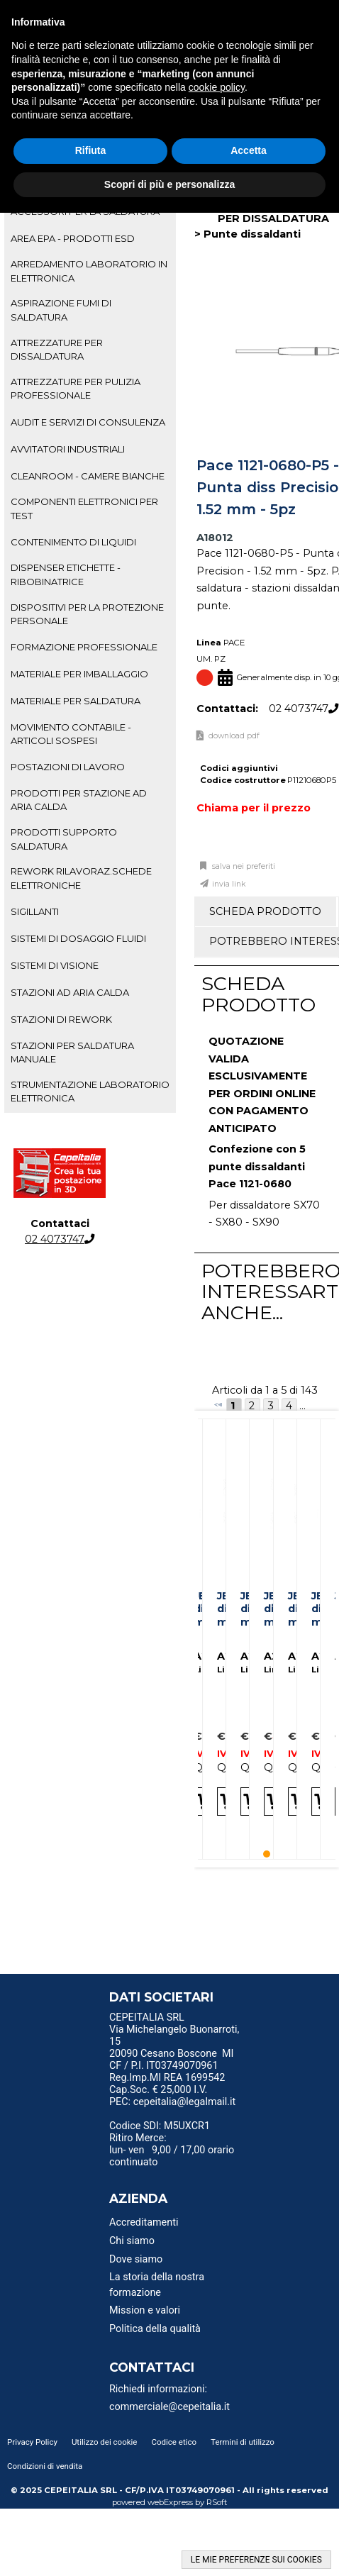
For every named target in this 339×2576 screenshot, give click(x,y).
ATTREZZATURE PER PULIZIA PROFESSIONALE (75, 388)
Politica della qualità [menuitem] (155, 2329)
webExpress (170, 2502)
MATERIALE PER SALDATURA (75, 700)
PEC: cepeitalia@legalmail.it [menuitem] (172, 2106)
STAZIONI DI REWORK (61, 1019)
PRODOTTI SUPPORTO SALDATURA (64, 838)
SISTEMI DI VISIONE (55, 965)
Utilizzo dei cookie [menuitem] (105, 2442)
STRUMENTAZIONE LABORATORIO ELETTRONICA (90, 1091)
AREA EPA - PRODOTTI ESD (73, 238)
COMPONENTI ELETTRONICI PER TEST (84, 508)
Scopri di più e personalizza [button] (169, 184)
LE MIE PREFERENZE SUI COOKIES (256, 2560)
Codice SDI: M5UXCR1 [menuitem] (159, 2126)
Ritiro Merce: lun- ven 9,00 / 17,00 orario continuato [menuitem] (171, 2150)
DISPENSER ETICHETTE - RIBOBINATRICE (66, 574)
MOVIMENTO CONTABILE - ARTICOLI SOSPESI (71, 733)
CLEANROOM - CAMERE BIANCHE (88, 476)
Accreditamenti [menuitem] (143, 2222)
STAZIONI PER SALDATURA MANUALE (72, 1052)
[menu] (176, 2019)
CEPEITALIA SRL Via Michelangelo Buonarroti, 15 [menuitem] (174, 2029)
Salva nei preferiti (242, 866)
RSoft (217, 2502)
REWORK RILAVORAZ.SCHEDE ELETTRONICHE (81, 877)
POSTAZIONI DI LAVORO (68, 766)
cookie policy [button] (217, 87)
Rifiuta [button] (90, 150)
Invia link (229, 884)
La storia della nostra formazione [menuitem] (156, 2285)
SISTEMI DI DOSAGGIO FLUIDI (78, 938)
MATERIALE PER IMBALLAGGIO (79, 673)
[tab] (90, 238)
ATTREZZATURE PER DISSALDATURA (57, 349)
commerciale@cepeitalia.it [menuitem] (169, 2407)
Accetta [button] (248, 150)
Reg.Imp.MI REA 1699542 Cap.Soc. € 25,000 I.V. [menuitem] (167, 2084)
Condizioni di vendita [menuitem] (44, 2466)
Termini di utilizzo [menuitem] (242, 2442)
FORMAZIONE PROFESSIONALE (84, 647)
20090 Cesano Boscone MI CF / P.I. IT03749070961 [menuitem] (171, 2060)
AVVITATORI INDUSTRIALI (68, 449)
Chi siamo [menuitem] (132, 2241)
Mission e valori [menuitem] (144, 2310)
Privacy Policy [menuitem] (32, 2442)
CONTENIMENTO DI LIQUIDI (73, 542)
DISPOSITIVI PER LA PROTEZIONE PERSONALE (87, 613)
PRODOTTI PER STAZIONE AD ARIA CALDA (79, 799)
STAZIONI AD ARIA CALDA (70, 992)
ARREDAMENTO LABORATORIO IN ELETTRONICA (89, 270)
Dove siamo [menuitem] (135, 2259)
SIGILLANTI (35, 911)
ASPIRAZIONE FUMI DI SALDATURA (61, 309)
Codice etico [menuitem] (173, 2442)
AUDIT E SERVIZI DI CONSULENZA (88, 422)
